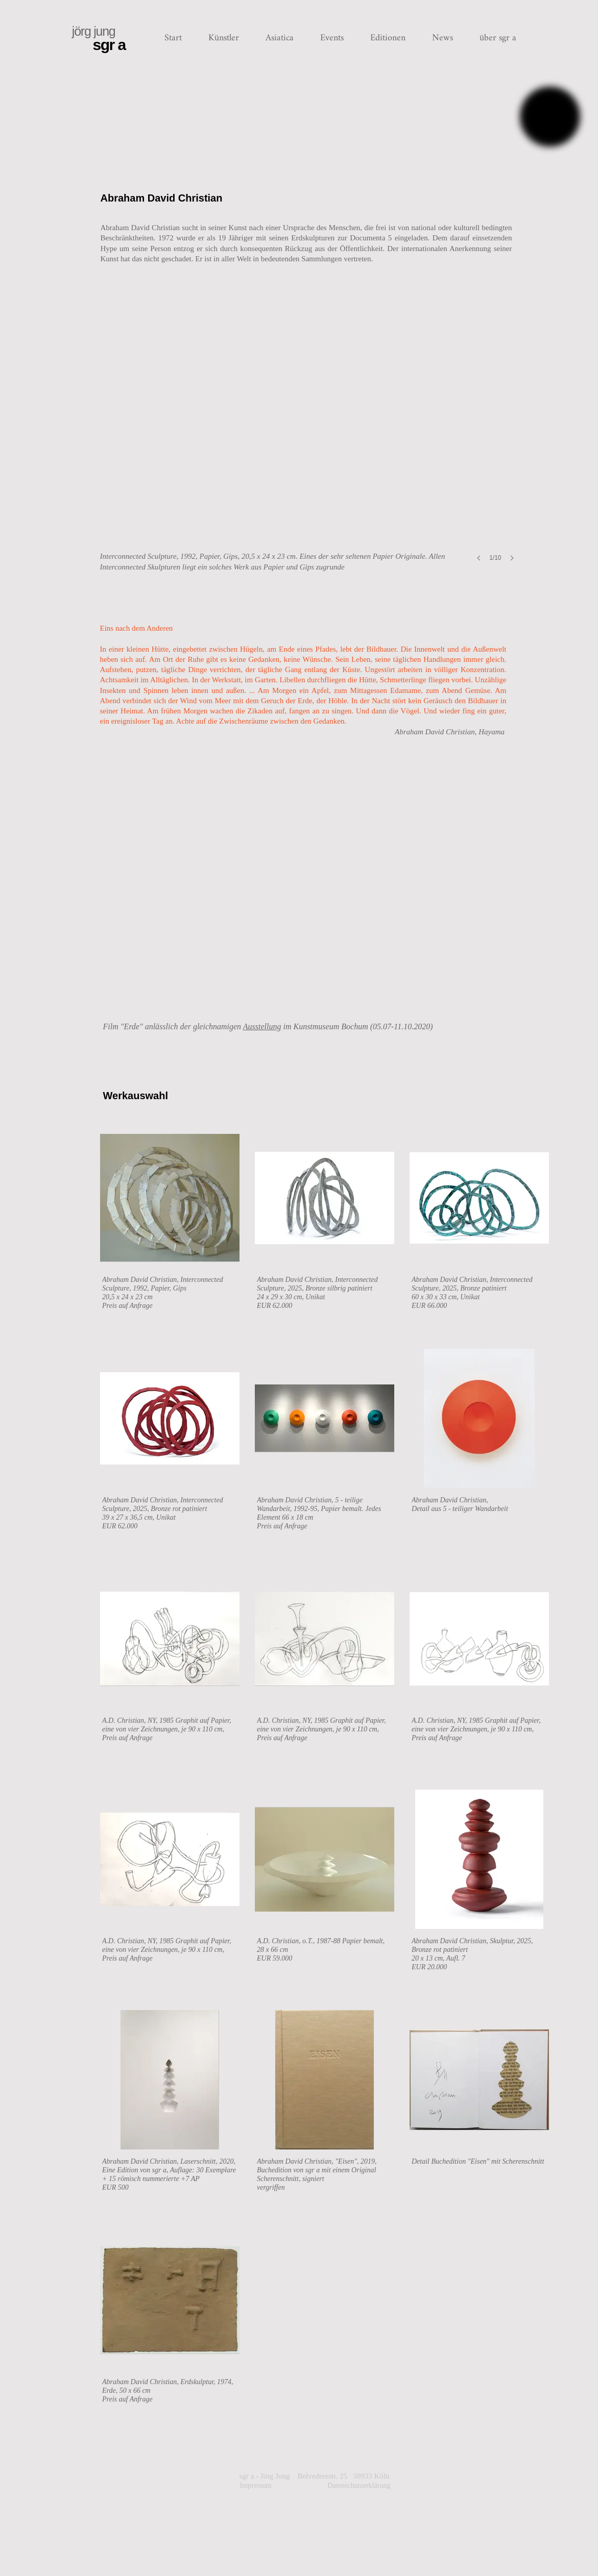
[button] (223, 38)
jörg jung (93, 31)
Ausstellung (262, 1026)
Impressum (264, 2506)
